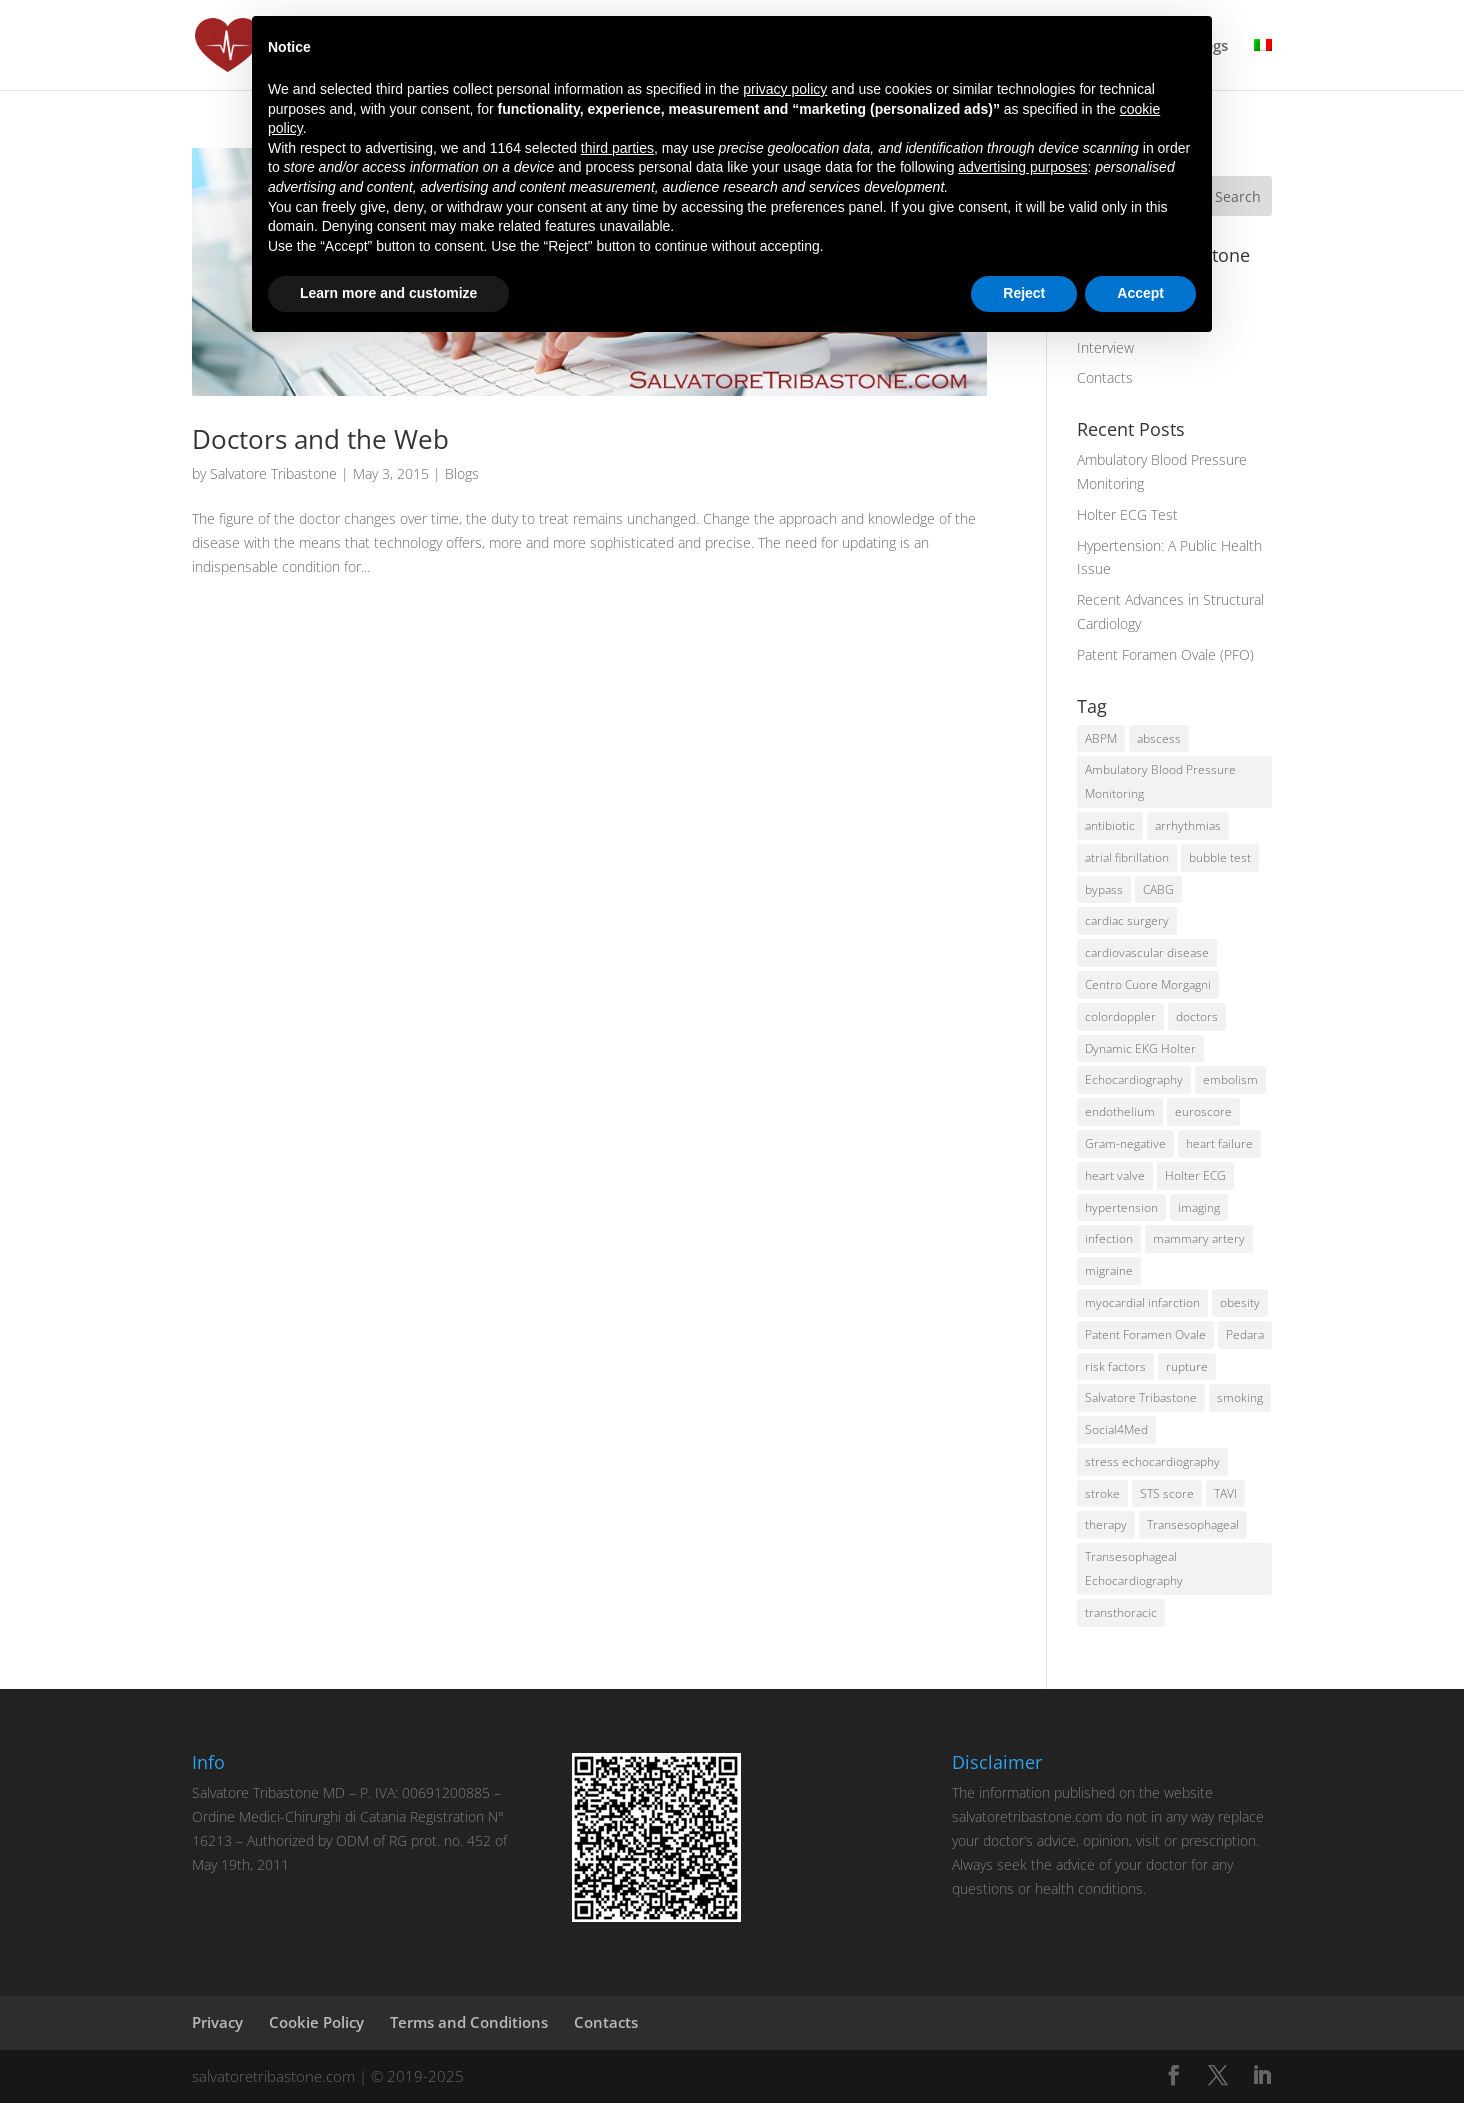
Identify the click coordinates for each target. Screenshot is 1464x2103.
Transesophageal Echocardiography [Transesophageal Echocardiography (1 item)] (1134, 1568)
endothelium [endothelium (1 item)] (1120, 1111)
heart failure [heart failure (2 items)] (1219, 1143)
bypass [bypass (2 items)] (1104, 889)
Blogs (462, 473)
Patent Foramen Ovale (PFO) (1165, 654)
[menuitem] (1263, 64)
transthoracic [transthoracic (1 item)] (1121, 1612)
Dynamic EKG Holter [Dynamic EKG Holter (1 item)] (1140, 1048)
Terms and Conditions (469, 2022)
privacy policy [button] (785, 89)
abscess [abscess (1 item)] (1159, 738)
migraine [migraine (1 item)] (1109, 1270)
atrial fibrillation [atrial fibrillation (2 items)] (1127, 857)
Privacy (217, 2022)
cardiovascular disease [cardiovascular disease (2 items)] (1147, 952)
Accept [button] (1140, 293)
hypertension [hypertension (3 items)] (1121, 1207)
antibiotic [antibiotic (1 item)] (1110, 825)
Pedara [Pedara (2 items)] (1245, 1334)
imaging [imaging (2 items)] (1199, 1207)
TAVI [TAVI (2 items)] (1225, 1493)
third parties (617, 148)
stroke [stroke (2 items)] (1102, 1493)
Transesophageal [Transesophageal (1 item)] (1193, 1524)
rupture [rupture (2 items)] (1187, 1366)
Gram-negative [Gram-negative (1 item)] (1125, 1143)
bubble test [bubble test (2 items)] (1220, 857)
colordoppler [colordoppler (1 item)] (1120, 1016)
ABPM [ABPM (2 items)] (1101, 738)
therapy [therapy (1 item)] (1106, 1524)
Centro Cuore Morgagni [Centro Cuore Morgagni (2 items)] (1148, 984)
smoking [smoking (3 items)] (1240, 1397)
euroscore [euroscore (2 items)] (1203, 1111)
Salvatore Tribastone (273, 473)
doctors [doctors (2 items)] (1197, 1016)
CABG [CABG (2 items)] (1158, 889)
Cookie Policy (316, 2022)
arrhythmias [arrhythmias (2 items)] (1188, 825)
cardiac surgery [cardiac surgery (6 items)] (1127, 920)
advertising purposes (1022, 167)
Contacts (1105, 377)
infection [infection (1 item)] (1109, 1238)
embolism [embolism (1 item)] (1230, 1079)
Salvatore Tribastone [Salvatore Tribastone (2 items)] (1141, 1397)
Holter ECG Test (1127, 514)
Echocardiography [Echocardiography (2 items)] (1134, 1079)
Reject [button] (1024, 293)
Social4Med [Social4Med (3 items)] (1116, 1429)
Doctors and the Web (320, 439)
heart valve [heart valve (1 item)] (1115, 1175)
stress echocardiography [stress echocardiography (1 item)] (1152, 1461)
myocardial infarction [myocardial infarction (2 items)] (1142, 1302)
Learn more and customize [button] (388, 293)
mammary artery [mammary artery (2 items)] (1199, 1238)
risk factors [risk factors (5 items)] (1115, 1366)
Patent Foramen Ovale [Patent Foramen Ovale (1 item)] (1145, 1334)
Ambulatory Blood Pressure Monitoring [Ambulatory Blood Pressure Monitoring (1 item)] (1160, 781)
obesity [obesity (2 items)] (1240, 1302)
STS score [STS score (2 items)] (1167, 1493)
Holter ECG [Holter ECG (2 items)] (1195, 1175)
